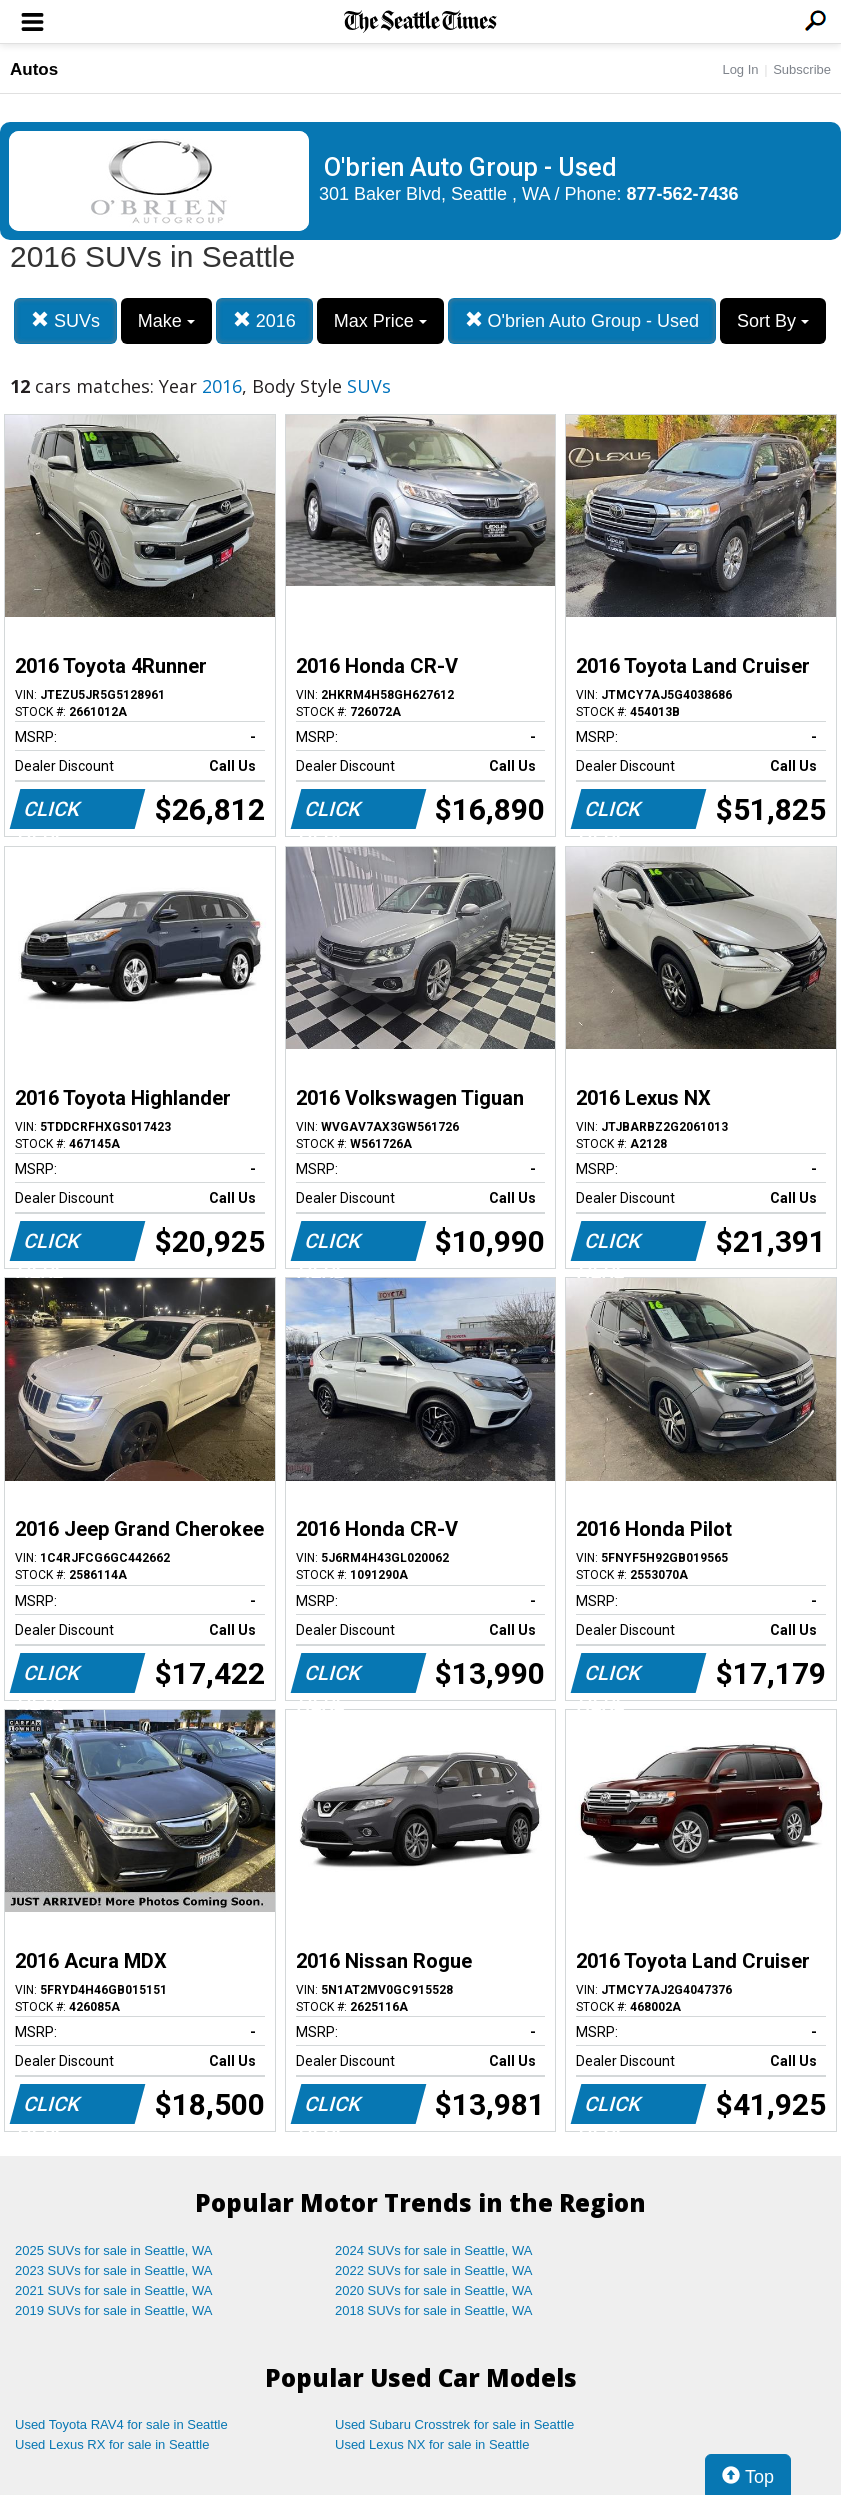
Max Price (380, 321)
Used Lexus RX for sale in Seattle (112, 2444)
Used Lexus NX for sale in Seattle (432, 2444)
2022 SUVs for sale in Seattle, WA (434, 2270)
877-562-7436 (683, 194)
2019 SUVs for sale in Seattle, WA (114, 2310)
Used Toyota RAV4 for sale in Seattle (121, 2424)
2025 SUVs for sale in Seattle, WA (114, 2250)
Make (166, 321)
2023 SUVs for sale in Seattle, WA (114, 2270)
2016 (264, 320)
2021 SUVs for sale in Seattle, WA (114, 2290)
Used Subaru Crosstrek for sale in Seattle (454, 2424)
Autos (34, 69)
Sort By (773, 321)
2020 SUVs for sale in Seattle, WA (434, 2290)
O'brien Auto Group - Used (582, 320)
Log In (740, 69)
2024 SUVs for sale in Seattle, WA (434, 2250)
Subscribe (802, 69)
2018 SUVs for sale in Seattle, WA (434, 2310)
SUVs (65, 320)
